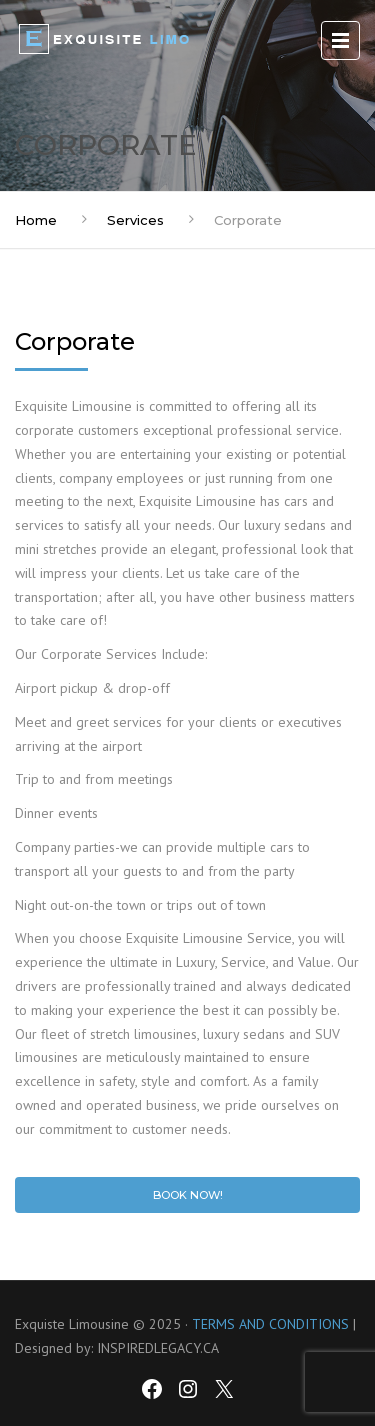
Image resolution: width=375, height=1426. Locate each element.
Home (36, 220)
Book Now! (188, 1195)
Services (135, 220)
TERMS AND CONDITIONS (270, 1324)
